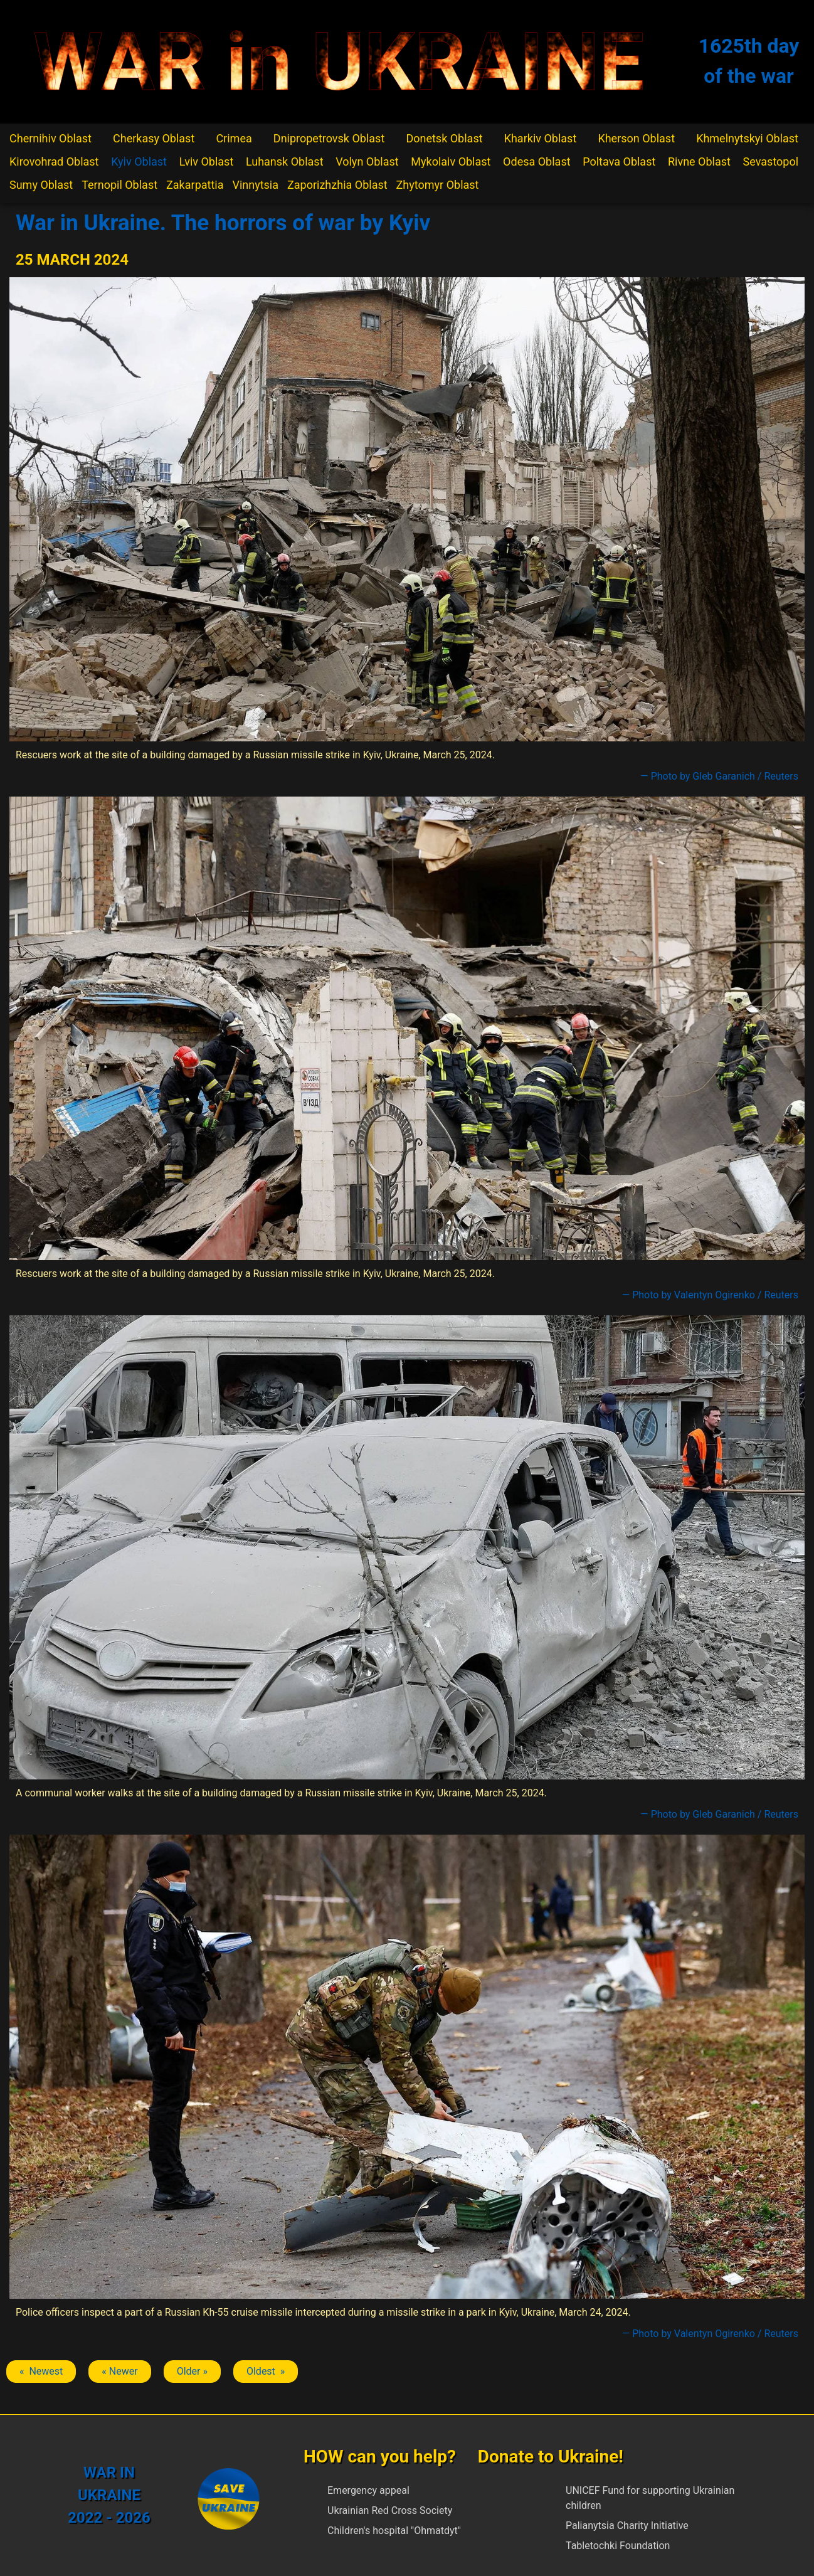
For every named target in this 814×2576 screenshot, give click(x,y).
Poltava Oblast (619, 161)
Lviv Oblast (206, 161)
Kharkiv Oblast (540, 138)
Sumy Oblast (41, 184)
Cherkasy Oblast (153, 138)
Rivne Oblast (699, 161)
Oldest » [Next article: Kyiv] (265, 2371)
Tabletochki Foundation (618, 2546)
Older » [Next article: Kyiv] (192, 2371)
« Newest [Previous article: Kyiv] (41, 2371)
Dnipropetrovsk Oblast (328, 138)
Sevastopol (771, 161)
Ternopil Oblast (119, 184)
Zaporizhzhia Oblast (337, 184)
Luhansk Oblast (285, 161)
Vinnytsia (255, 184)
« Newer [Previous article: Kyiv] (119, 2371)
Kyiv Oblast (139, 161)
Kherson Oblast (636, 138)
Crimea (233, 138)
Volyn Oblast (367, 161)
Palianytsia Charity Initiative (627, 2525)
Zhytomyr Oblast (437, 184)
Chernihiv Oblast (50, 138)
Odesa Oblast (536, 161)
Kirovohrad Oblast (54, 161)
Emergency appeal (368, 2490)
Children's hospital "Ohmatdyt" (394, 2530)
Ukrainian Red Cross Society (389, 2510)
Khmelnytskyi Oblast (747, 138)
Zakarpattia (194, 184)
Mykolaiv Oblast (450, 161)
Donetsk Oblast (444, 138)
